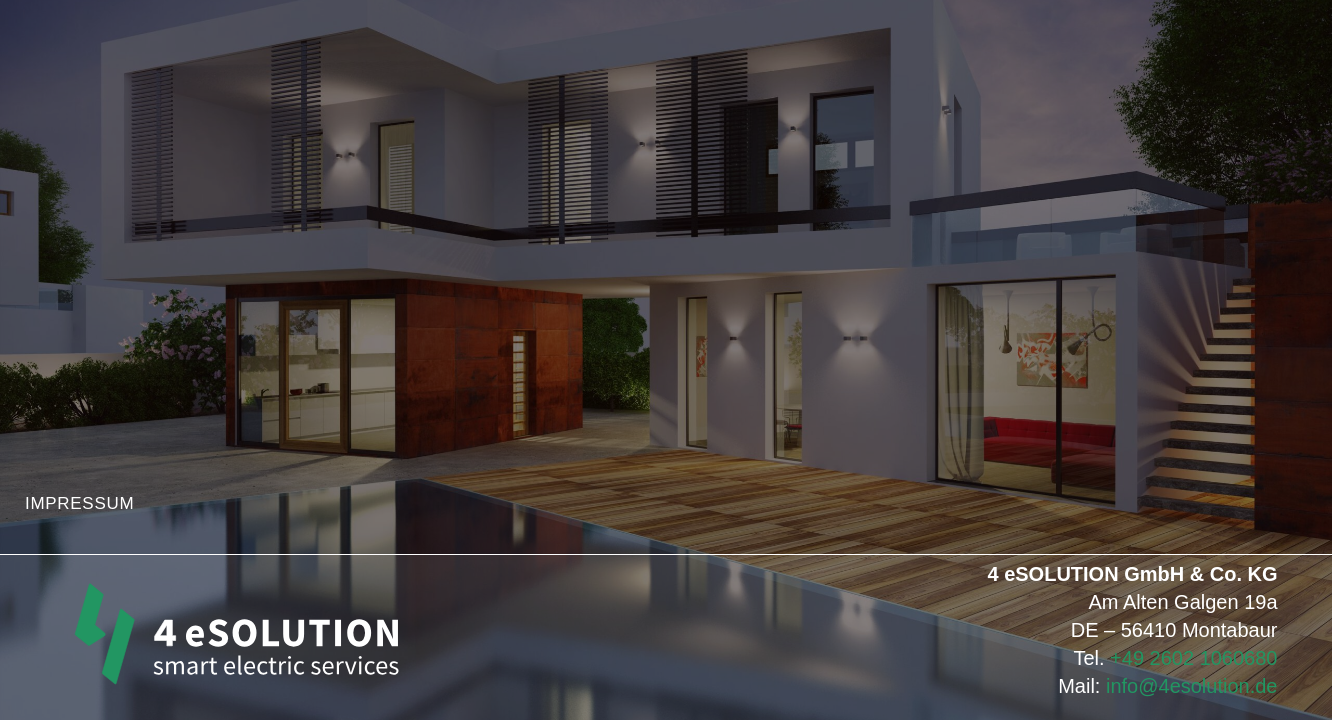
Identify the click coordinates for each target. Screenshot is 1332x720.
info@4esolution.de (1192, 686)
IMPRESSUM (79, 503)
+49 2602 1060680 (1193, 658)
